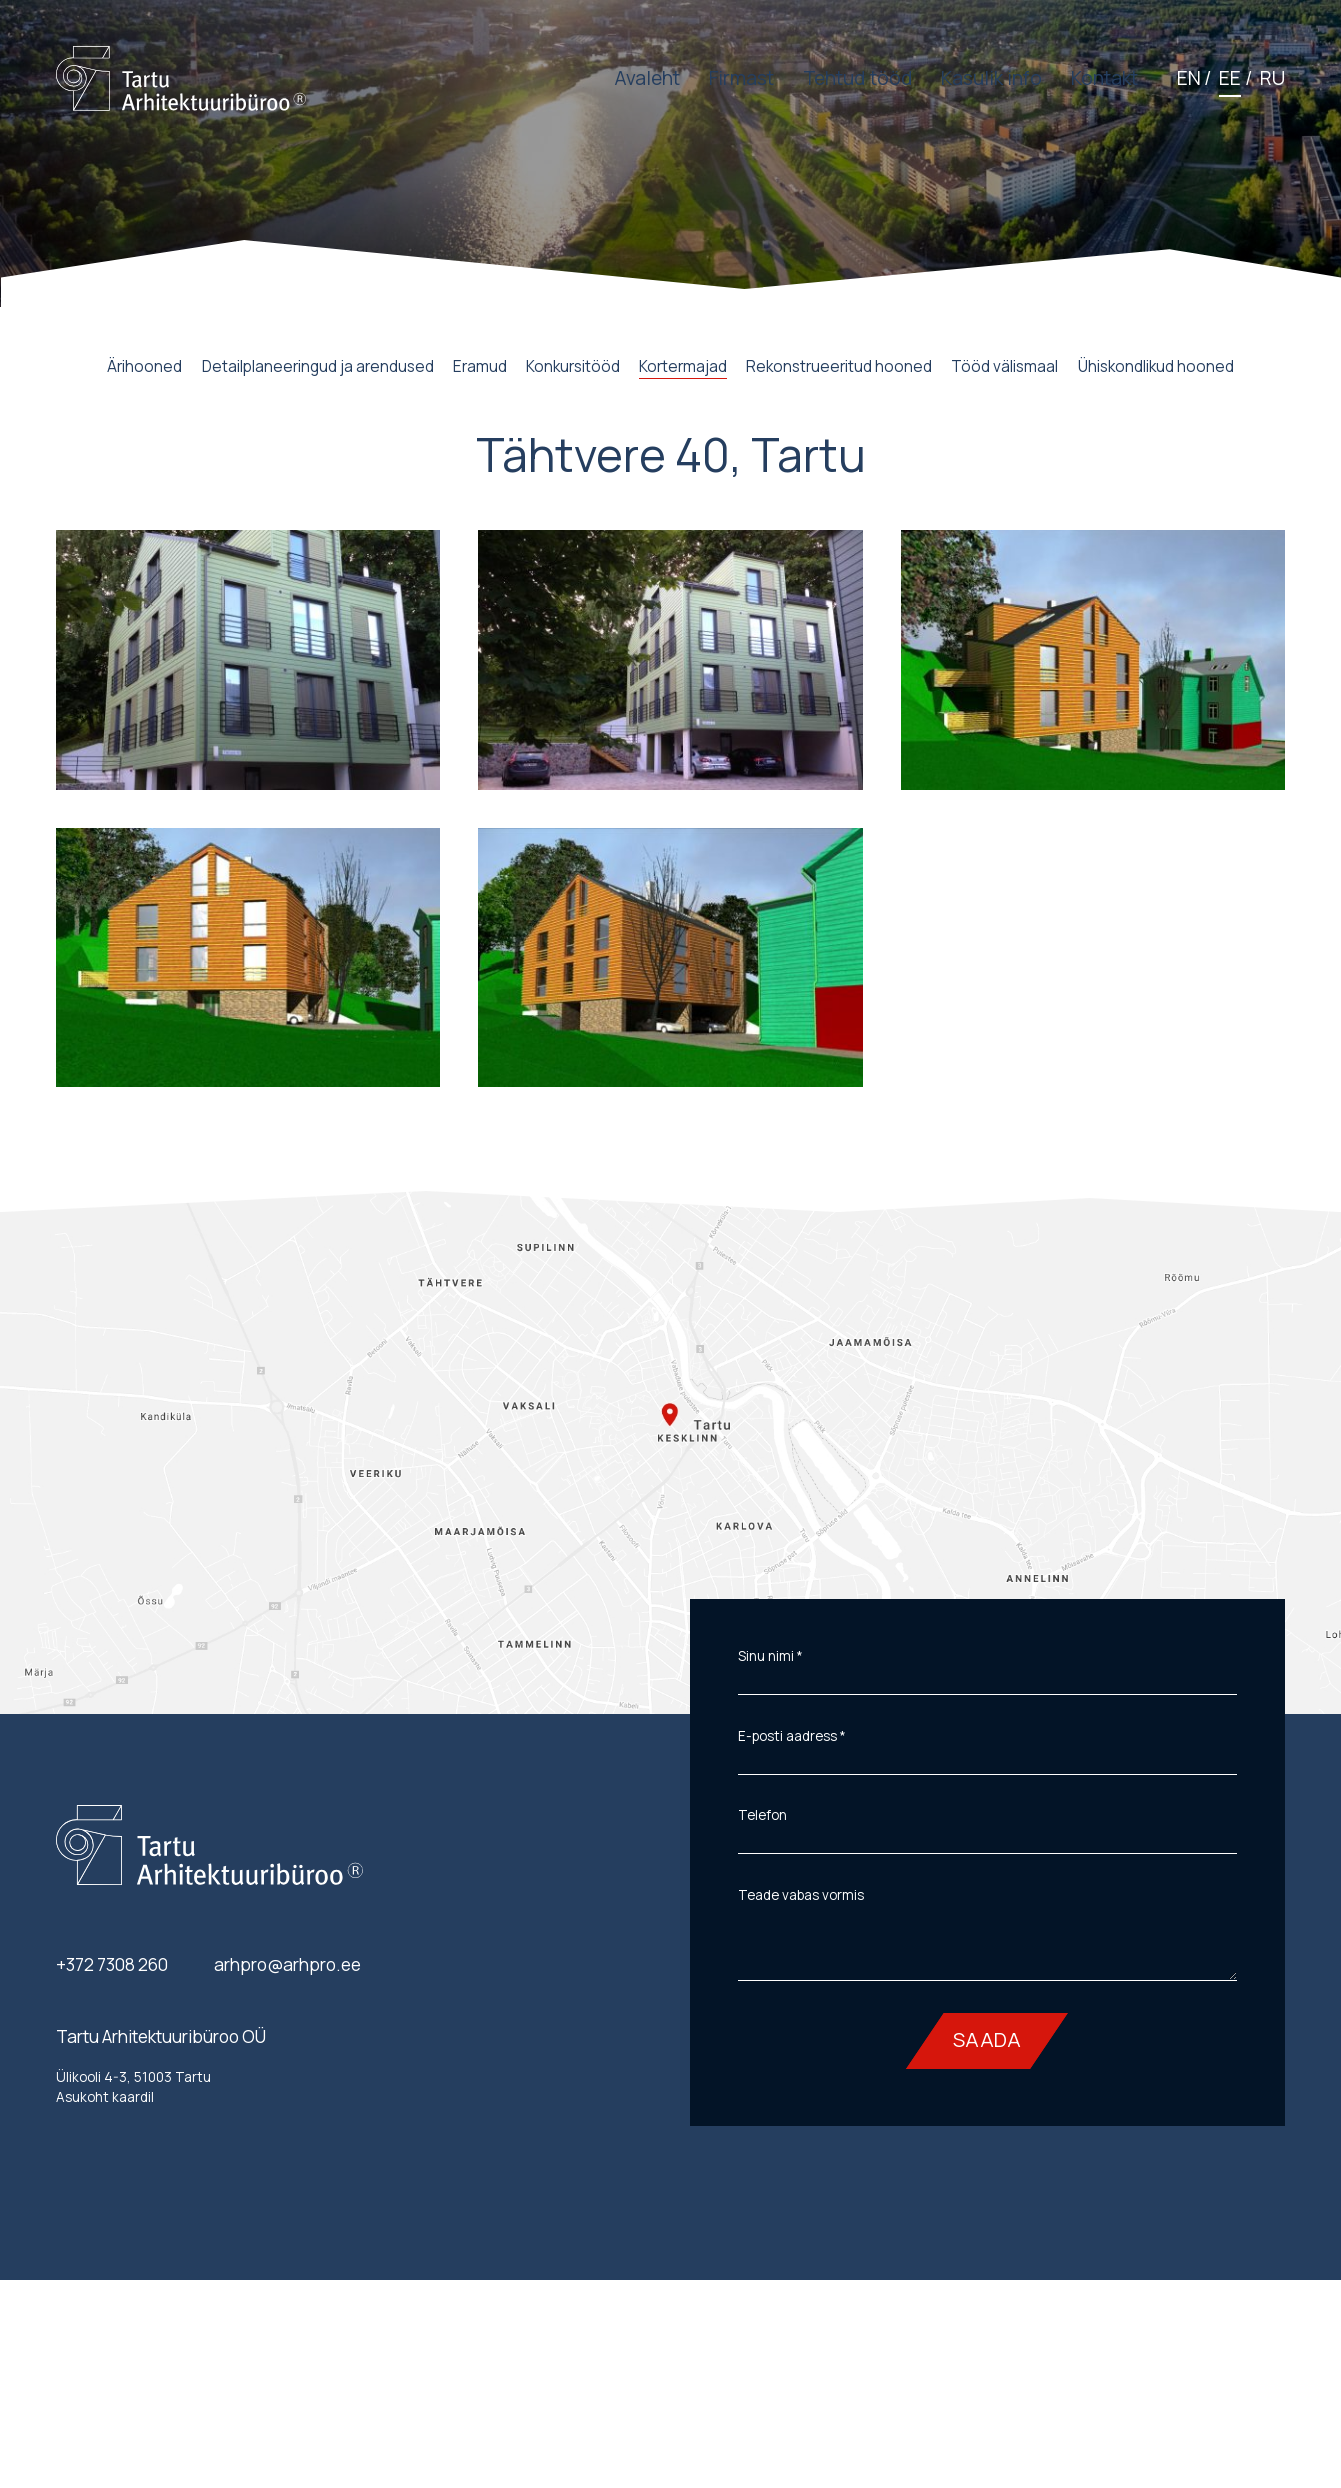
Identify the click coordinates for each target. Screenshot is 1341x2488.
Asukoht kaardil (105, 2097)
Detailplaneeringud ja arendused (318, 366)
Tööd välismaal (1004, 366)
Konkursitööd (573, 366)
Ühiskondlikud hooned (1156, 366)
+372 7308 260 (112, 1964)
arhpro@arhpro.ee (287, 1964)
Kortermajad (683, 366)
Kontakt (1104, 78)
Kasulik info (991, 78)
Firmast (741, 78)
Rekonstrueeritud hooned (839, 366)
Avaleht (647, 78)
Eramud (480, 366)
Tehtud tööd (858, 78)
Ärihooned (144, 366)
